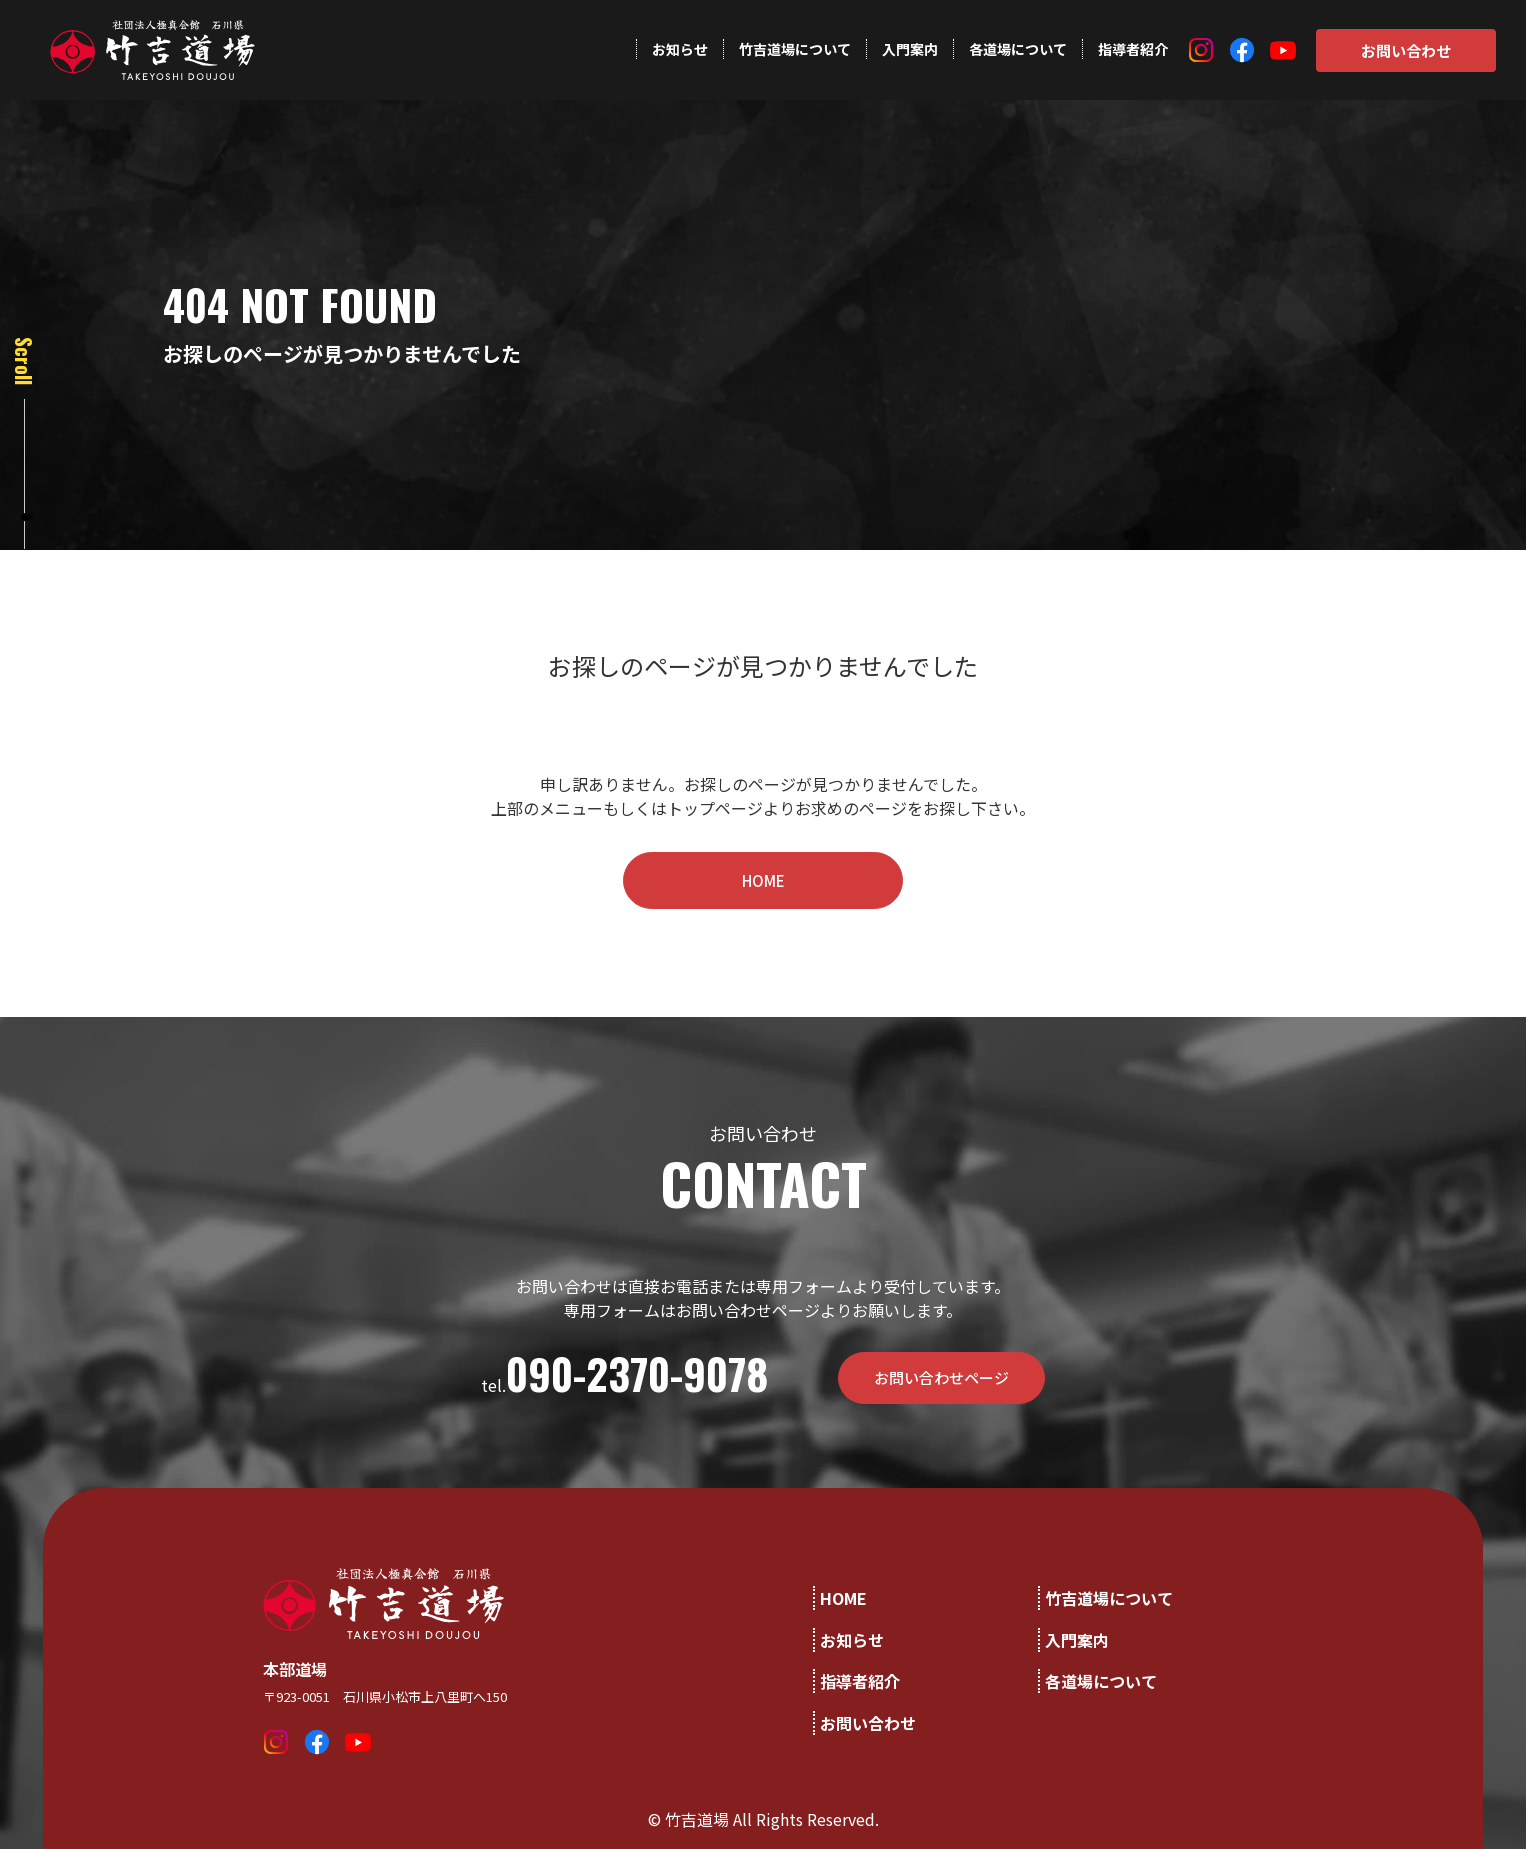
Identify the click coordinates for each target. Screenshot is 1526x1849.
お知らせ (680, 49)
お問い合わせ (1406, 50)
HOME (763, 880)
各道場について (1018, 49)
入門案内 (910, 49)
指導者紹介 (1133, 49)
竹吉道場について (795, 49)
